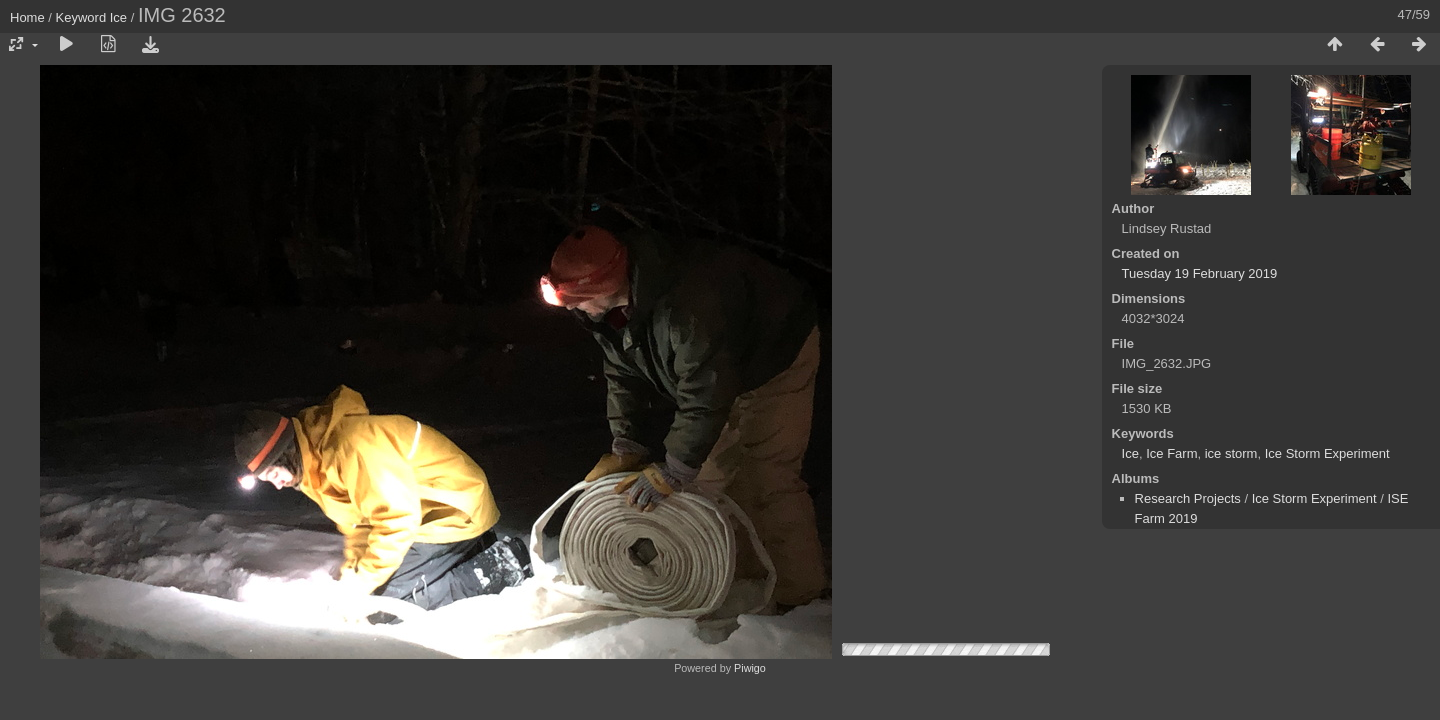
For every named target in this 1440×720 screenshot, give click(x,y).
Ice (118, 17)
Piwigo (750, 668)
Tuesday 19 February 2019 (1200, 273)
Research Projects (1188, 498)
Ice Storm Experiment (1327, 453)
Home (27, 17)
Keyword (81, 17)
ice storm (1231, 453)
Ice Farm (1171, 453)
